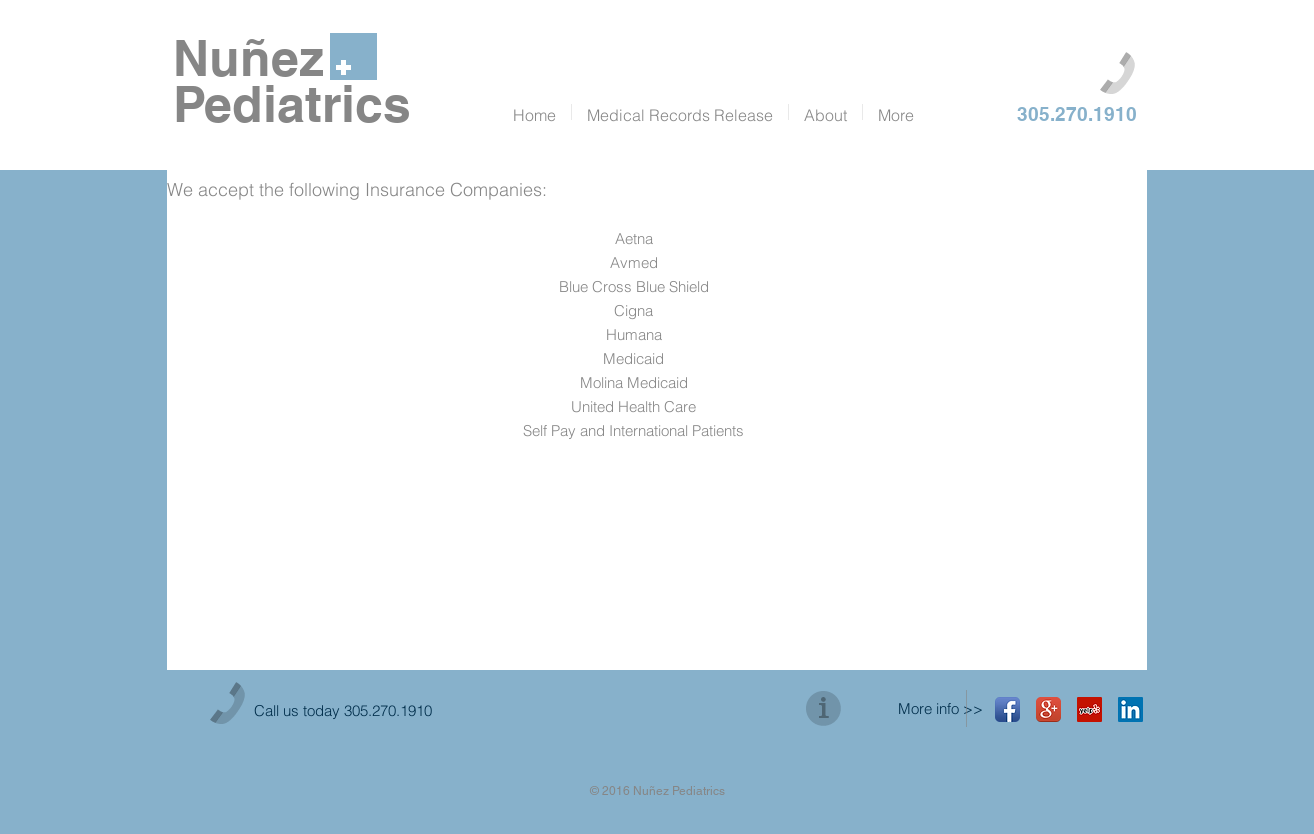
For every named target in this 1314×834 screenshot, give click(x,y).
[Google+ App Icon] (1048, 709)
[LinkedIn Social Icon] (1130, 709)
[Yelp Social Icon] (1089, 709)
